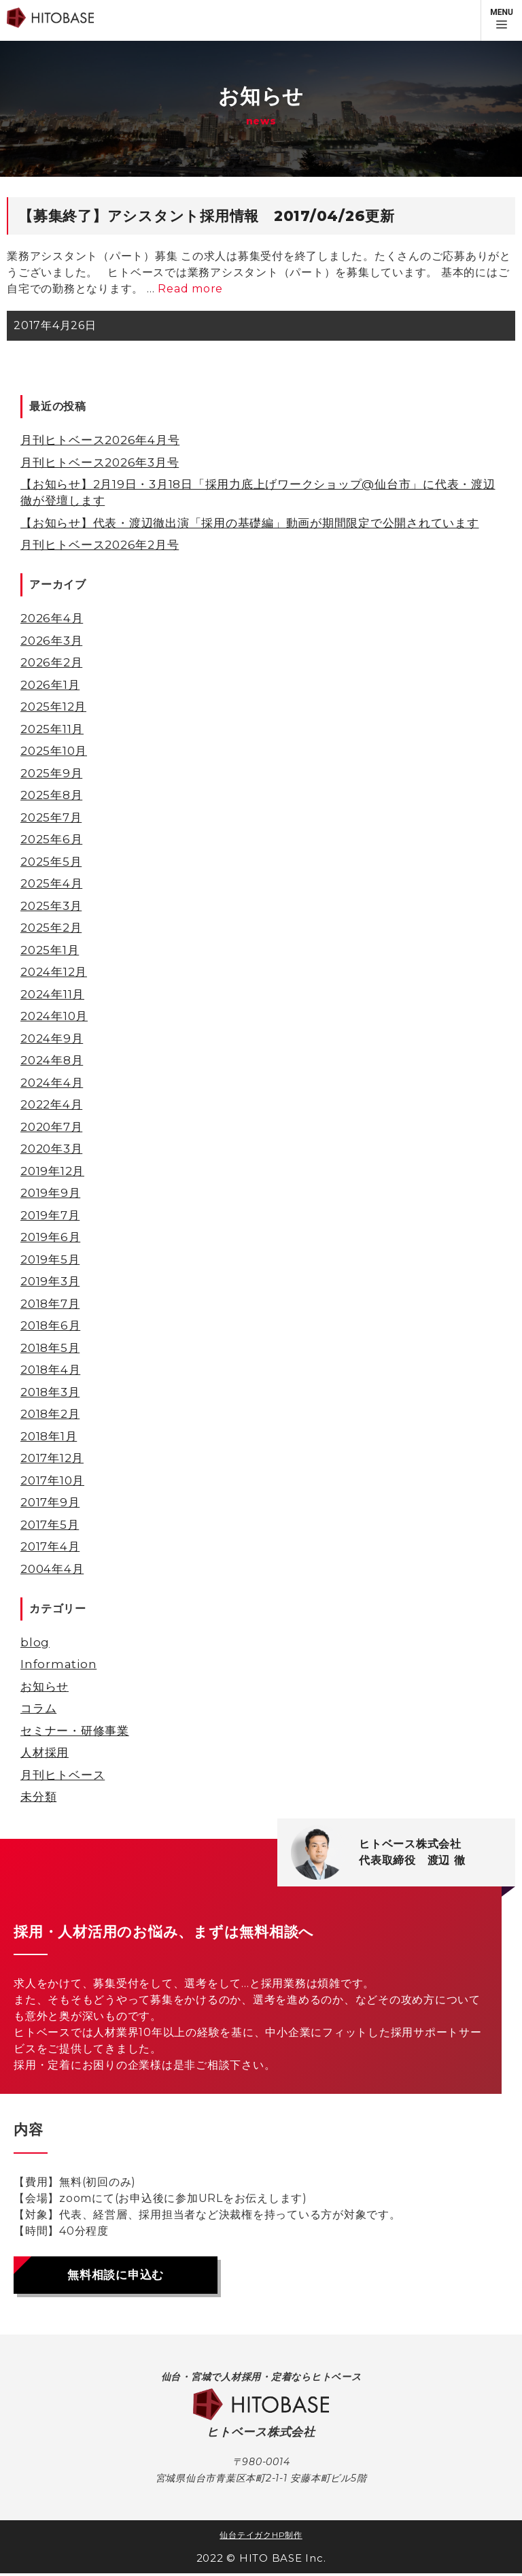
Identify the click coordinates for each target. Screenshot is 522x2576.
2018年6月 (50, 1325)
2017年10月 (52, 1480)
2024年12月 (53, 972)
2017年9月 (50, 1502)
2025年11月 (52, 729)
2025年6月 (51, 839)
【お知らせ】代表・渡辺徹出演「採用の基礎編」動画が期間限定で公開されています (249, 523)
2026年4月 (51, 618)
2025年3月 (51, 906)
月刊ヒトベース (62, 1775)
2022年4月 (51, 1104)
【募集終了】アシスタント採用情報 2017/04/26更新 (206, 215)
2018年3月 (50, 1392)
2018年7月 (50, 1303)
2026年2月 (51, 662)
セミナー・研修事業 (74, 1731)
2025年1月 (49, 950)
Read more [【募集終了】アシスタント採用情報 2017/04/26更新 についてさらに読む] (190, 288)
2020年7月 (51, 1127)
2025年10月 (53, 751)
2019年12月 (52, 1171)
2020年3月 (51, 1148)
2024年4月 (51, 1082)
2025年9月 (51, 773)
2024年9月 (51, 1038)
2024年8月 (51, 1060)
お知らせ (44, 1686)
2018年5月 (50, 1348)
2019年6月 (50, 1237)
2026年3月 (51, 640)
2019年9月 (50, 1193)
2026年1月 (50, 685)
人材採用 (44, 1752)
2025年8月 (51, 795)
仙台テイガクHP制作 (261, 2537)
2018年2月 (50, 1414)
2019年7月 (50, 1215)
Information (58, 1664)
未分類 (38, 1796)
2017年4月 (50, 1546)
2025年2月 (51, 927)
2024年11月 (52, 994)
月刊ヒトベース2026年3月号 (99, 462)
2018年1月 (48, 1436)
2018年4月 (50, 1369)
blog (35, 1642)
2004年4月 (52, 1569)
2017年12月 (52, 1458)
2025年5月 (51, 861)
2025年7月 (51, 817)
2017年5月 (49, 1524)
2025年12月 (53, 706)
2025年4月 (51, 883)
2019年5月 (50, 1259)
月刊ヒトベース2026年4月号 (99, 440)
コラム (38, 1708)
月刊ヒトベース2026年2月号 (99, 545)
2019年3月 (50, 1281)
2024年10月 (54, 1016)
